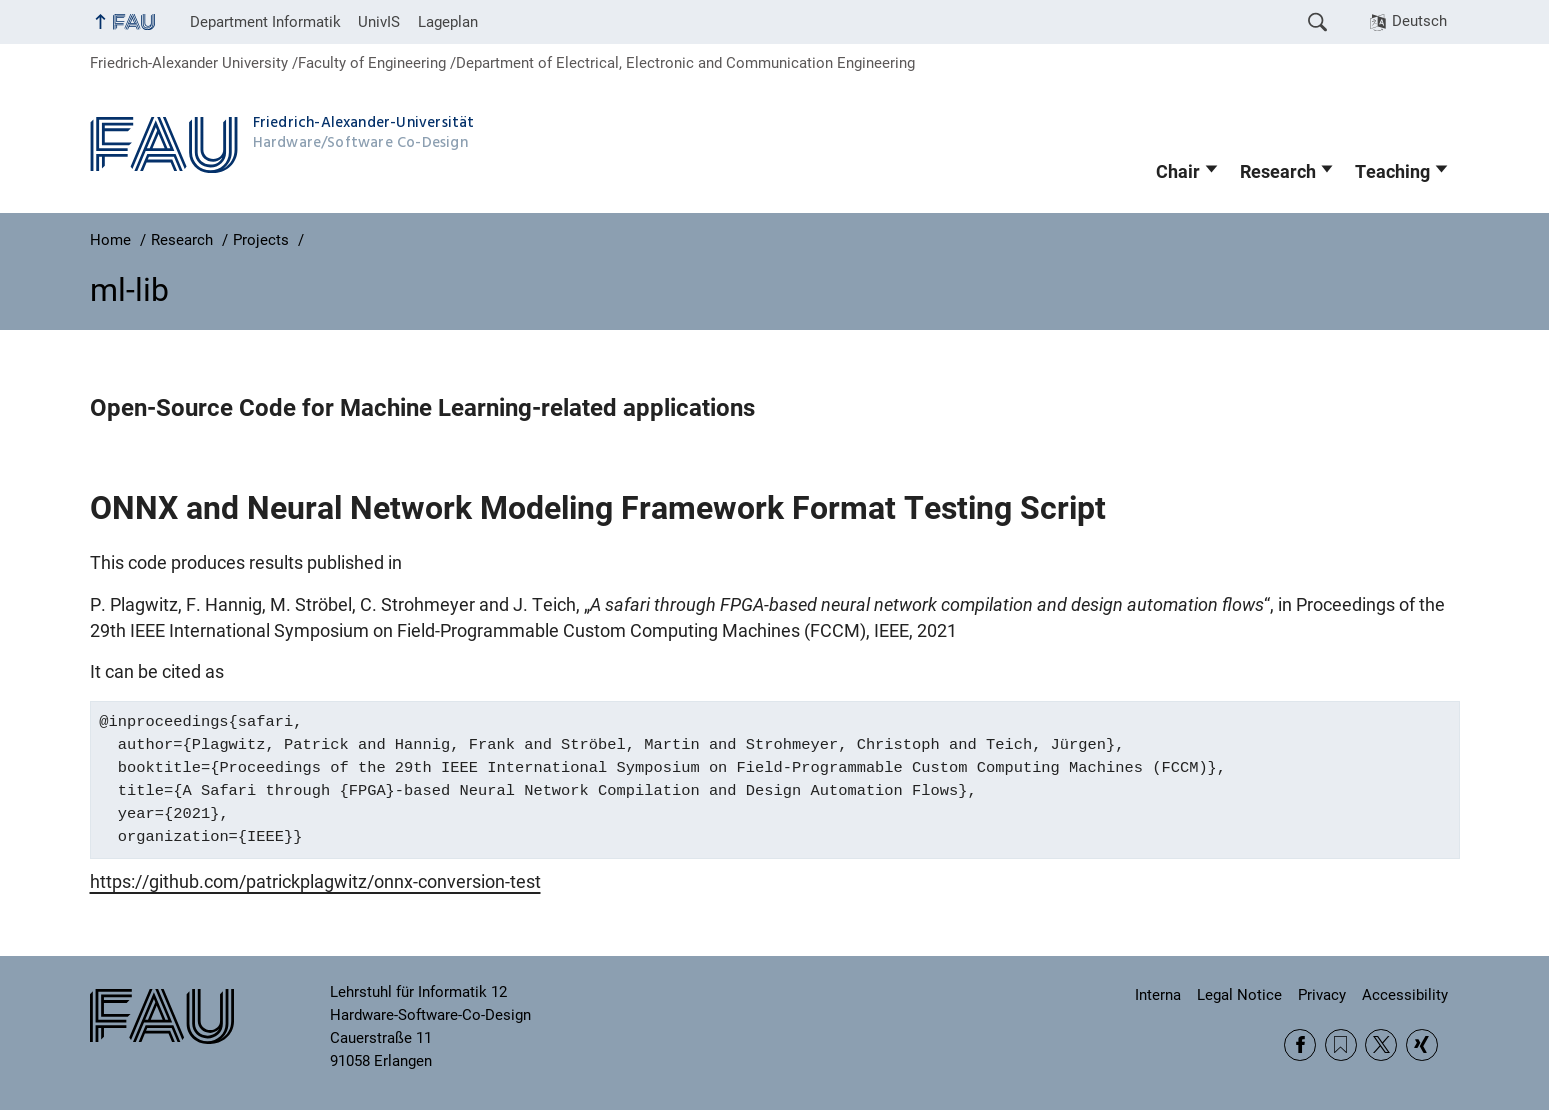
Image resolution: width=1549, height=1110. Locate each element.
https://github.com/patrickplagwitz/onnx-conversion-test (315, 882)
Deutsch (1419, 21)
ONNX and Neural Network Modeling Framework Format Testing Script (598, 508)
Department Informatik (265, 22)
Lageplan (448, 22)
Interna (1158, 995)
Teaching (1392, 172)
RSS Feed (1341, 1045)
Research (1278, 172)
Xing (1422, 1045)
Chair (1178, 172)
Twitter (1381, 1045)
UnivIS (379, 22)
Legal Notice (1239, 995)
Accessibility (1405, 995)
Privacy (1322, 995)
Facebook (1300, 1045)
